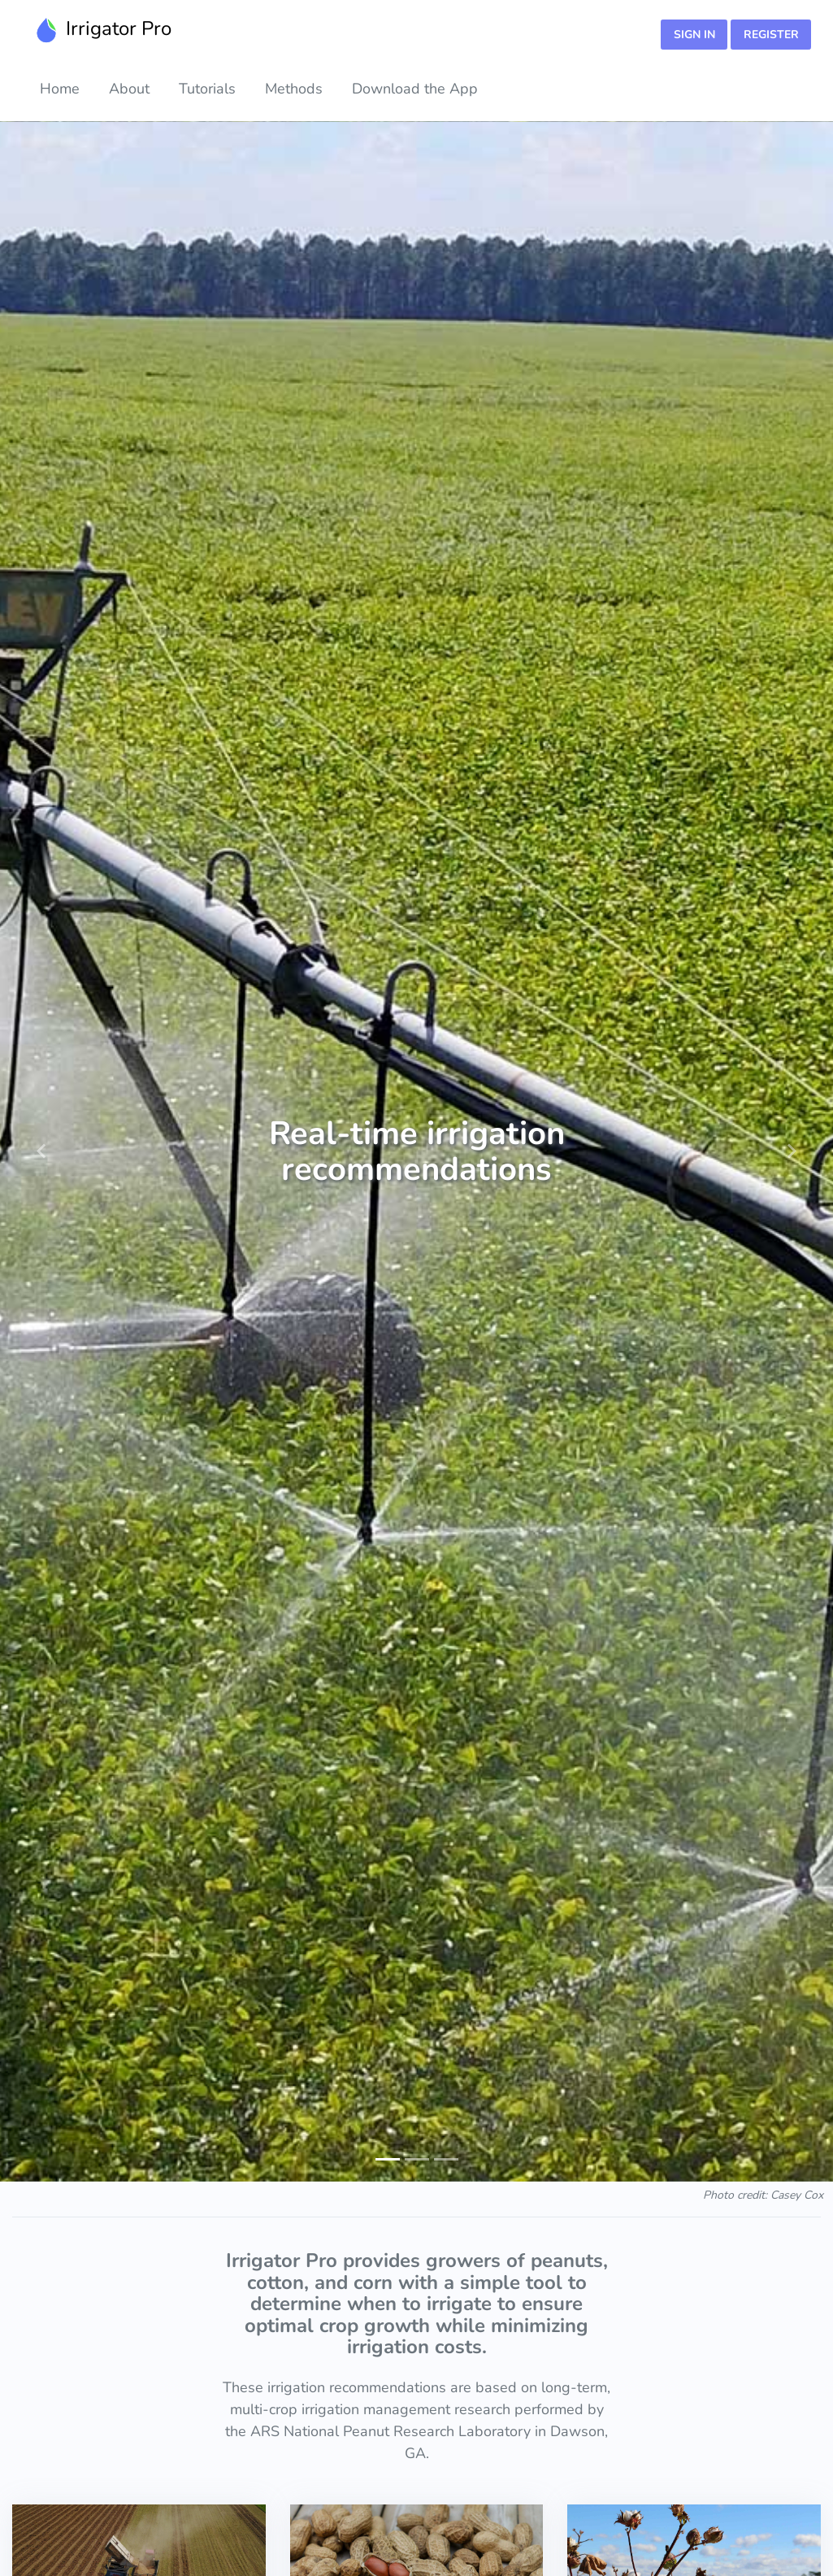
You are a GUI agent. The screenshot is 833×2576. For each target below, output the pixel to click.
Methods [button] (294, 88)
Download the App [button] (415, 88)
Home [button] (60, 88)
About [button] (129, 88)
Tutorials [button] (207, 88)
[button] (42, 1151)
